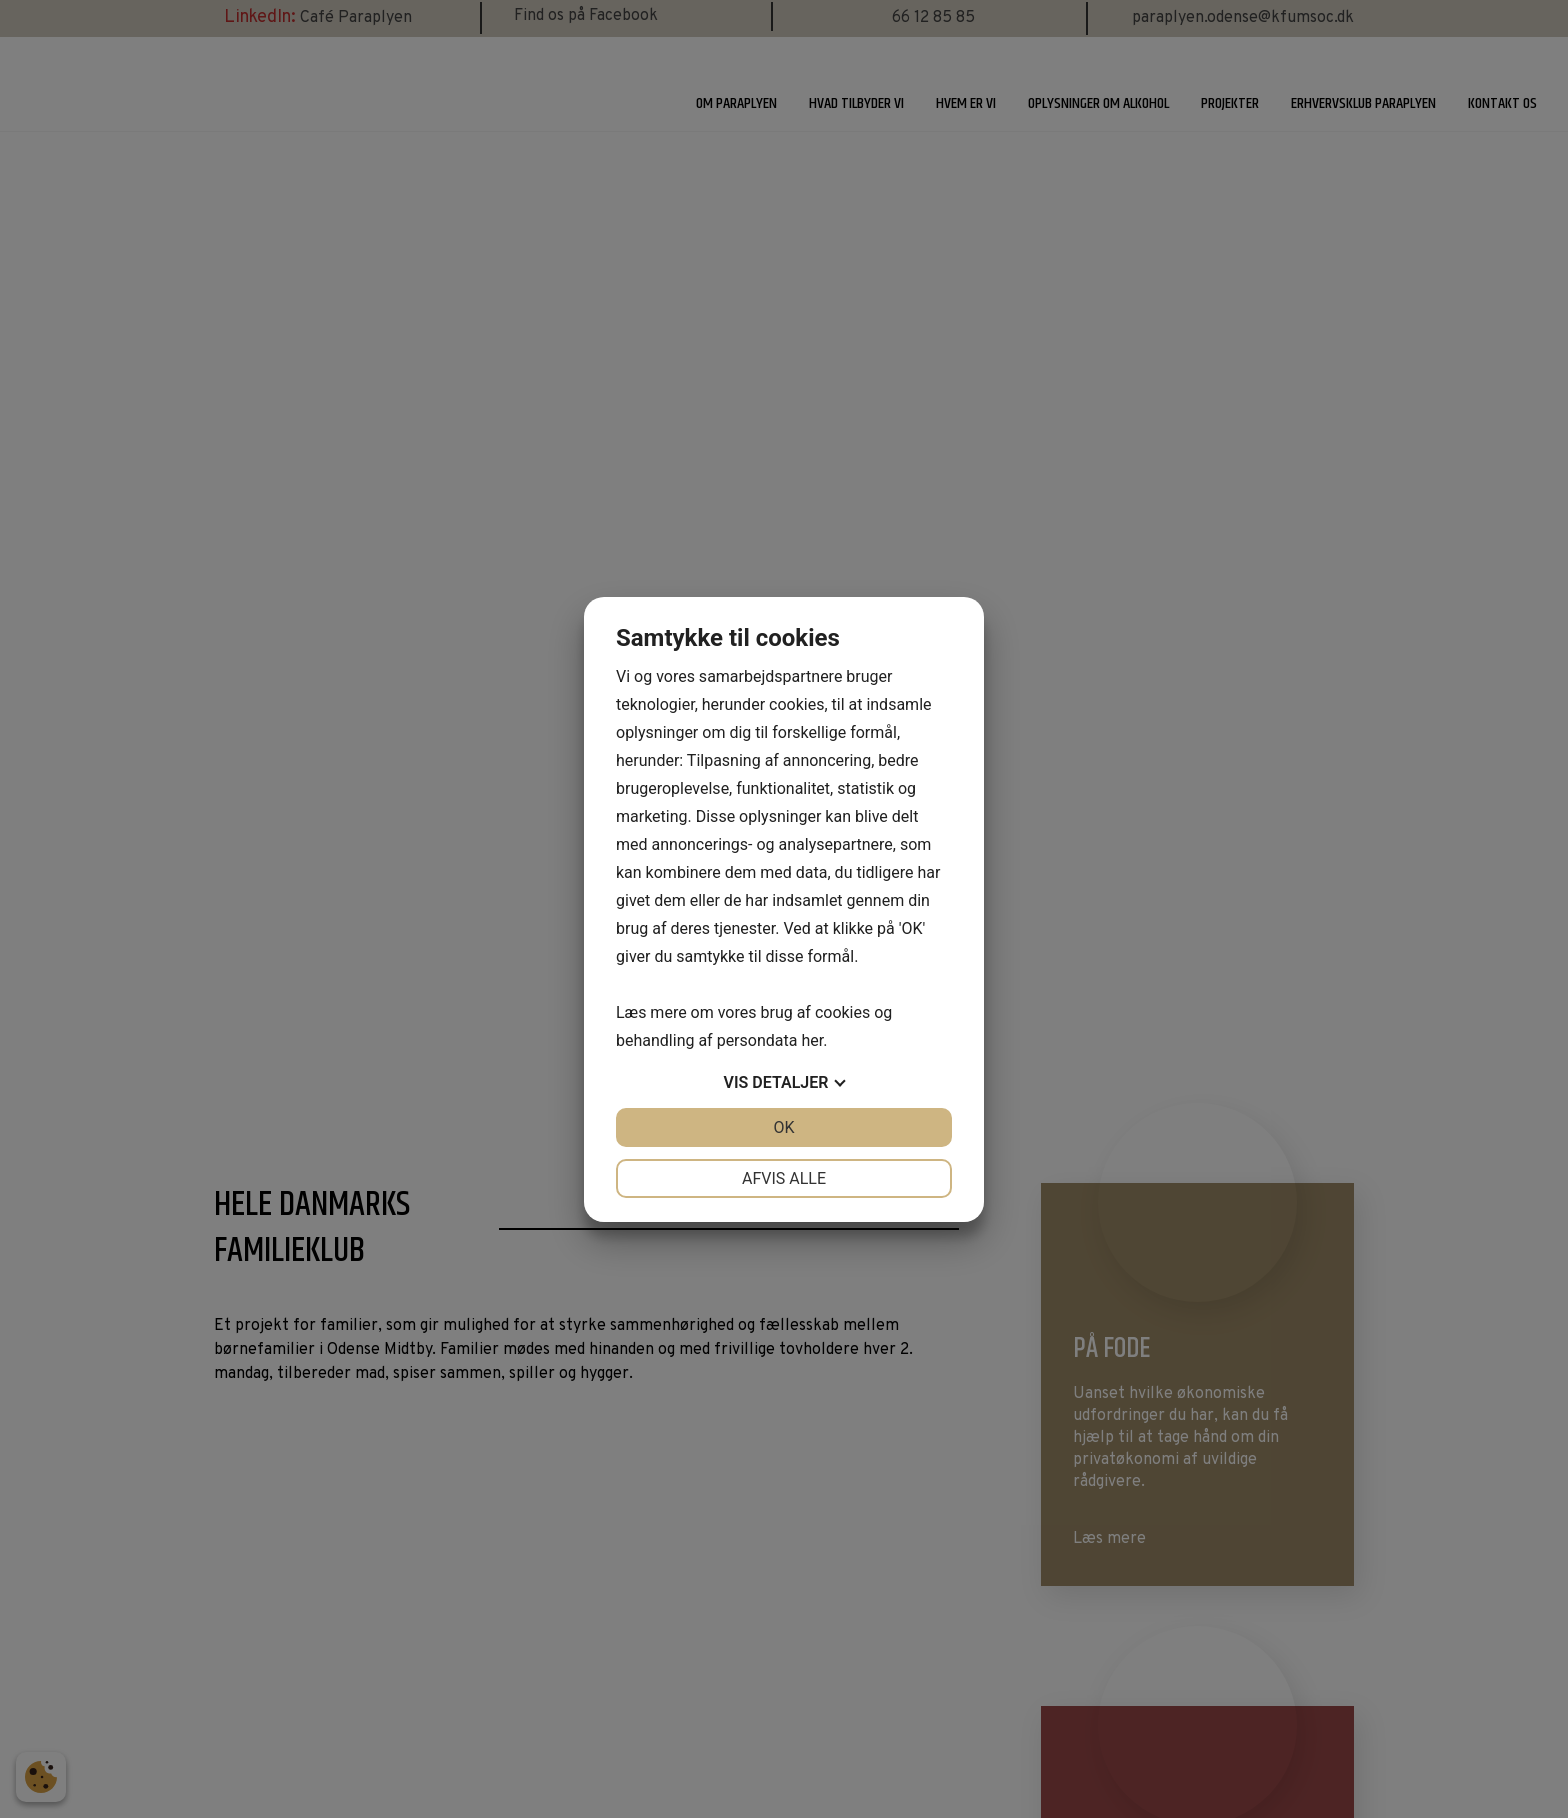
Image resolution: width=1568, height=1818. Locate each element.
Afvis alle (784, 1178)
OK (783, 1127)
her (812, 1040)
